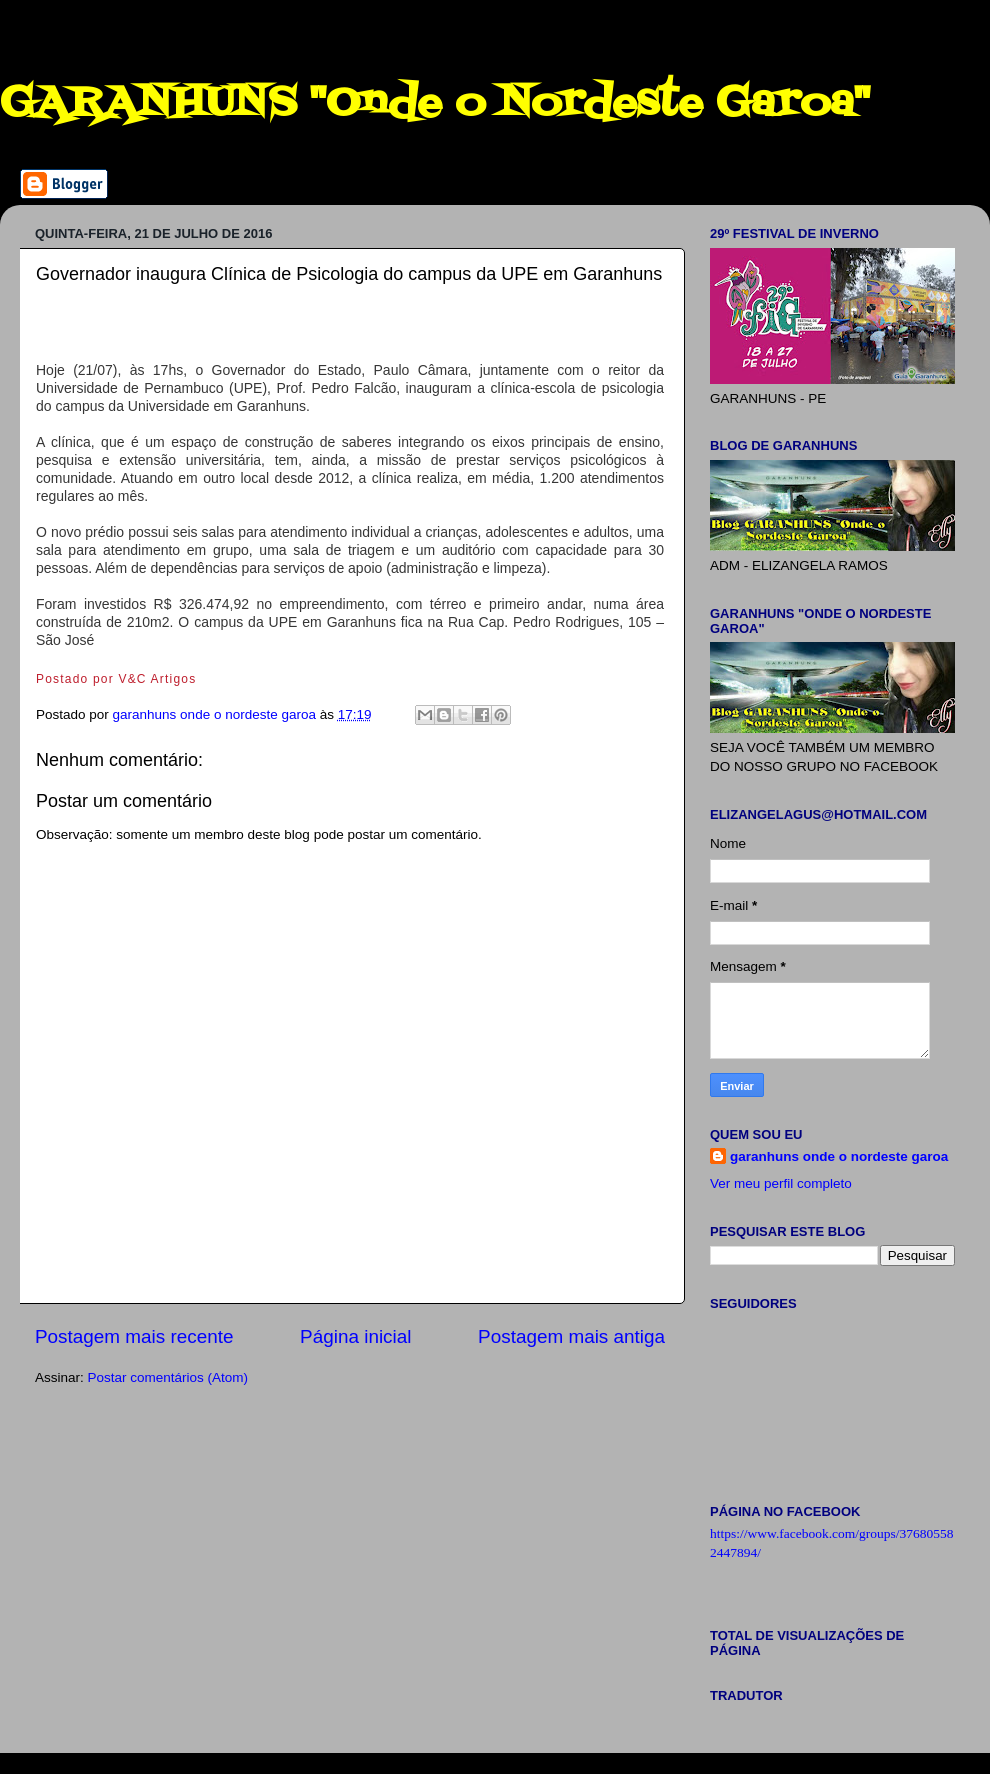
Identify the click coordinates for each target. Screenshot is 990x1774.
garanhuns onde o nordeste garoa (839, 1156)
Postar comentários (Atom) (168, 1377)
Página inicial (355, 1336)
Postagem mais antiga (571, 1336)
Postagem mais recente (134, 1336)
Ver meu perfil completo (781, 1183)
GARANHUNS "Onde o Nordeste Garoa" (435, 104)
